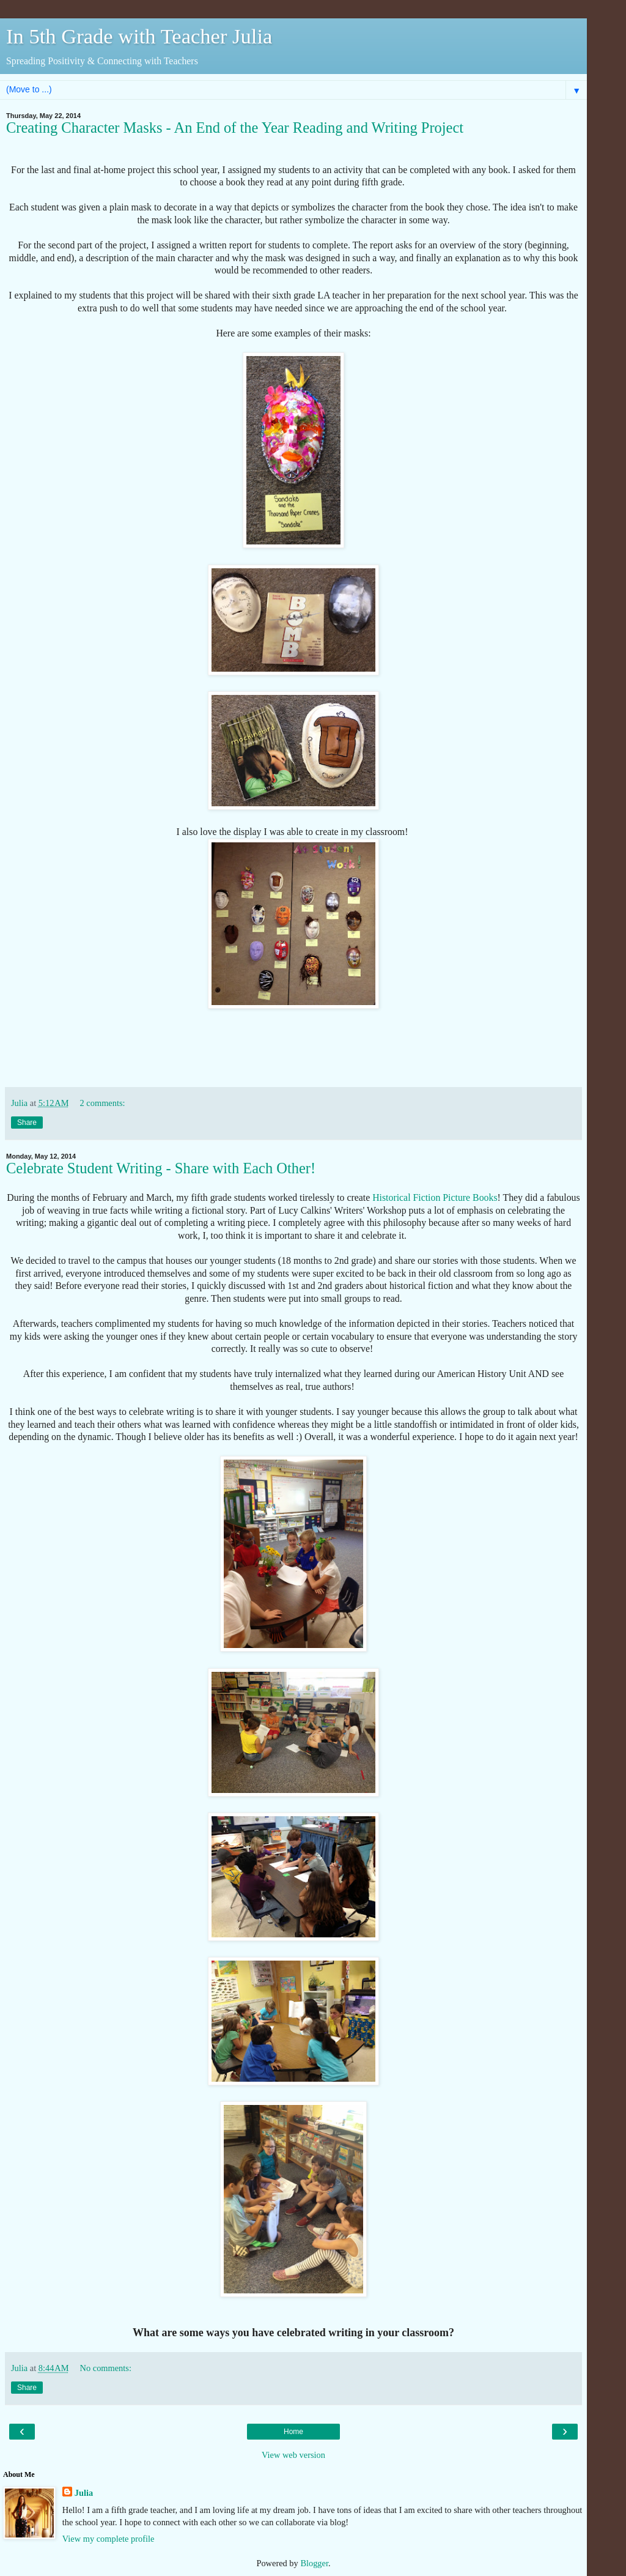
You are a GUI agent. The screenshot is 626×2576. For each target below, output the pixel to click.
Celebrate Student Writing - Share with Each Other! (160, 1168)
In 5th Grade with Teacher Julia (139, 36)
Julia (84, 2493)
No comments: (105, 2368)
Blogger (314, 2563)
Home (293, 2431)
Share (27, 1122)
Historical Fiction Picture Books (434, 1197)
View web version (293, 2455)
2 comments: (102, 1103)
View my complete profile (108, 2539)
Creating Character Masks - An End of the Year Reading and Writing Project (234, 127)
